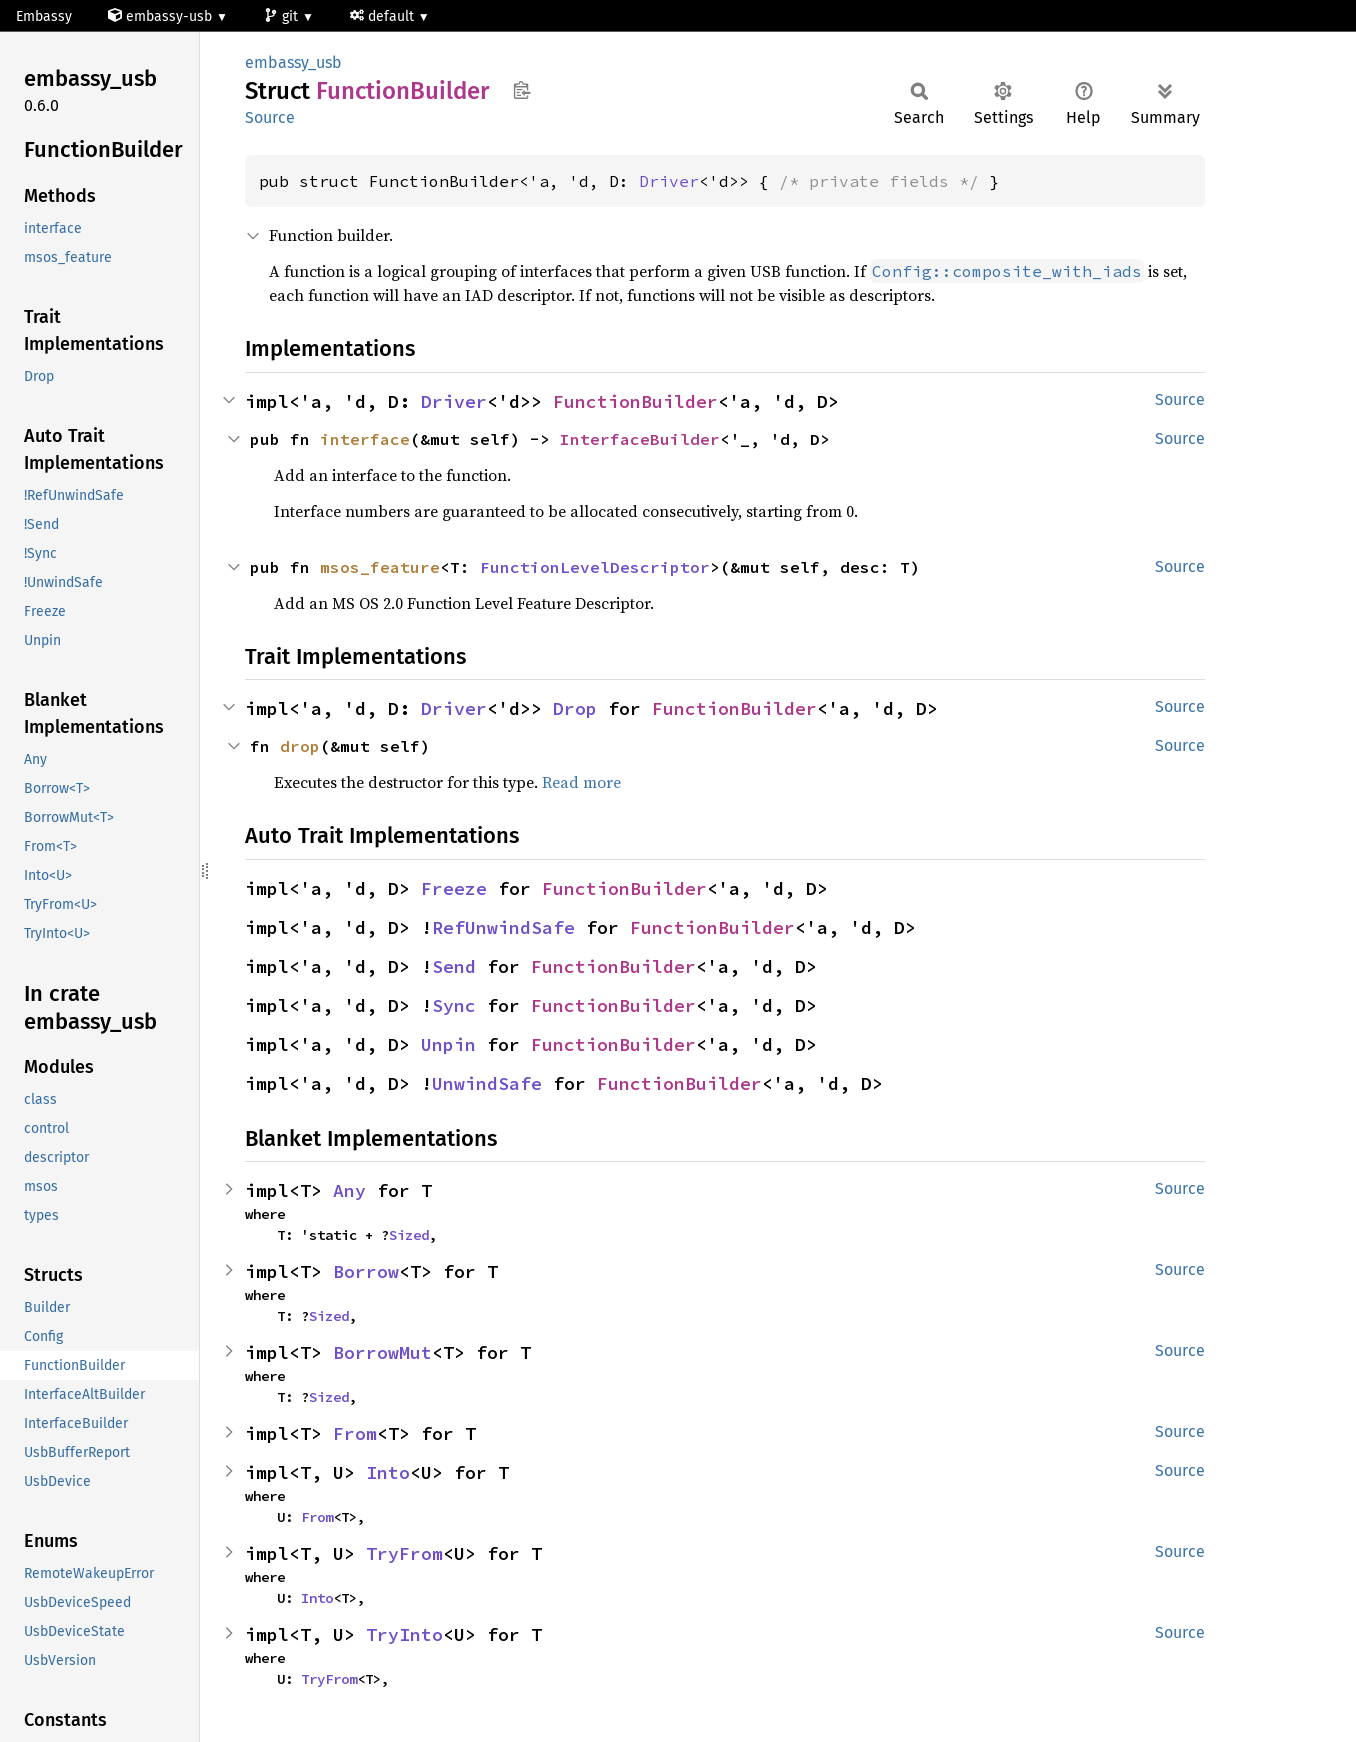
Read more (581, 782)
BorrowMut (382, 1352)
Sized (409, 1235)
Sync (454, 1005)
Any (349, 1190)
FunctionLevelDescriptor (595, 567)
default (384, 16)
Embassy (44, 16)
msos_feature (380, 567)
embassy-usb (162, 16)
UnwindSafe (487, 1083)
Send (454, 966)
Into (388, 1472)
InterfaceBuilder (640, 439)
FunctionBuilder (635, 401)
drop (300, 746)
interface (365, 439)
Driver (669, 181)
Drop (575, 708)
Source (270, 117)
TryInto (404, 1634)
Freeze (454, 888)
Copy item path (521, 90)
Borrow (366, 1271)
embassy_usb (293, 62)
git (283, 16)
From (355, 1433)
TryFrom (404, 1553)
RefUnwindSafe (503, 927)
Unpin (448, 1044)
